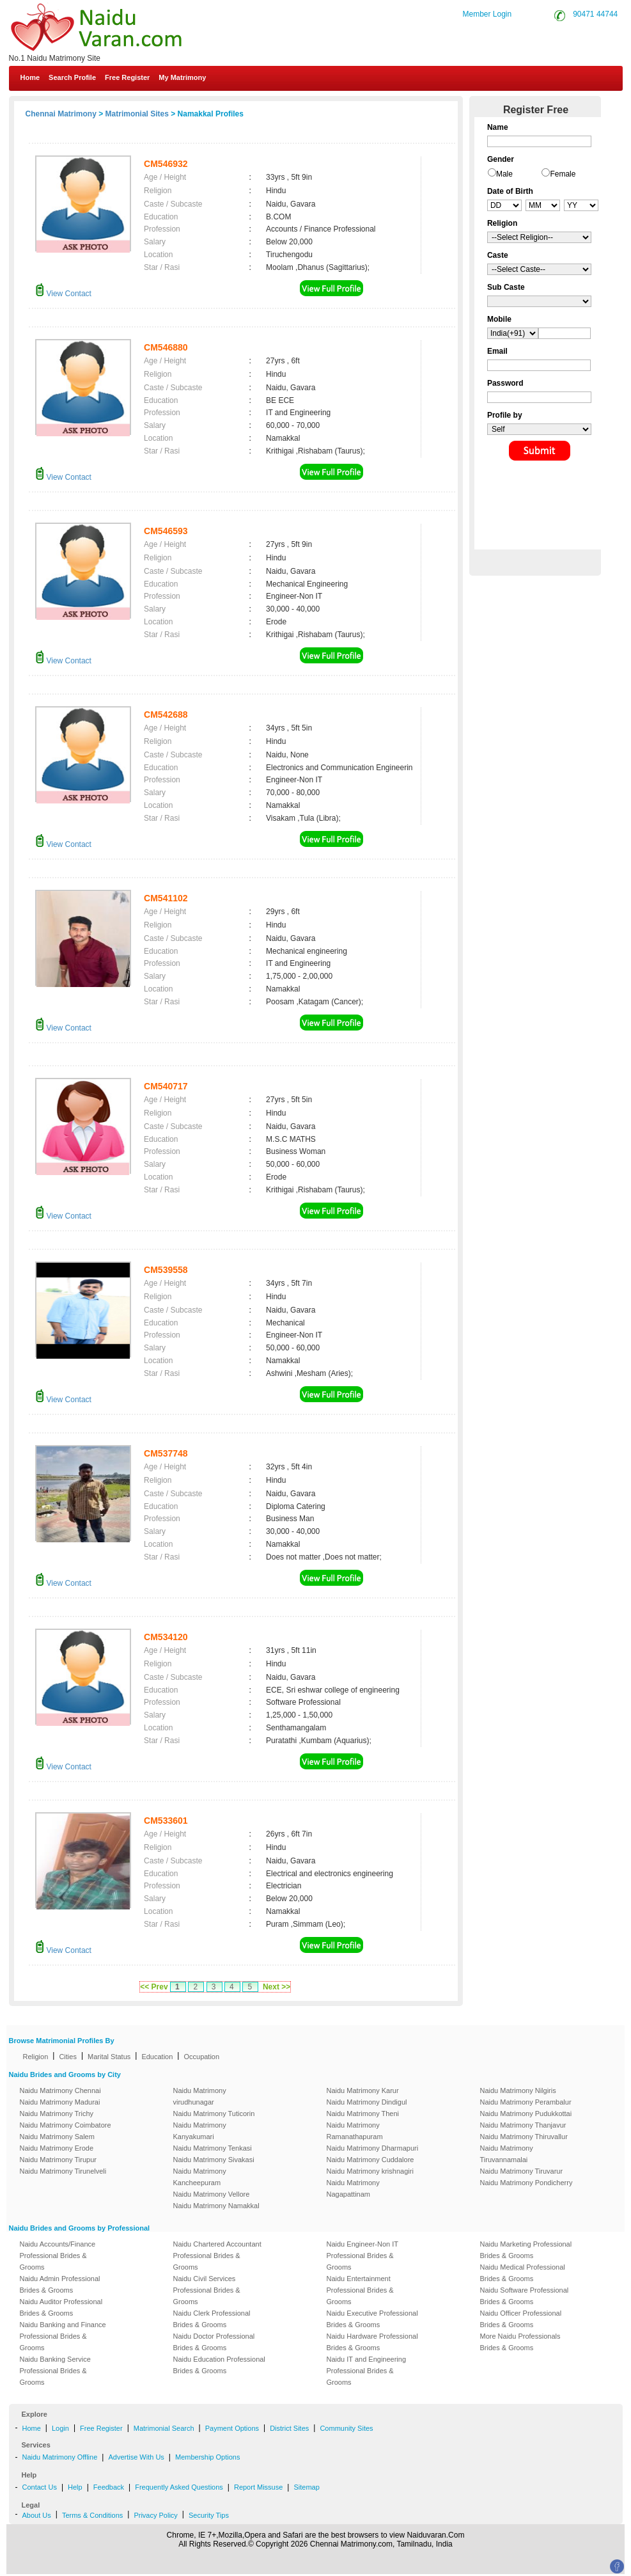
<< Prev (153, 1986)
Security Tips (209, 2515)
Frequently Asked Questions (179, 2487)
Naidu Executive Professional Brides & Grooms (372, 2318)
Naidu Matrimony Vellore (211, 2194)
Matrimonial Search (164, 2428)
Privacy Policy (155, 2515)
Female (562, 174)
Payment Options (232, 2428)
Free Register (127, 77)
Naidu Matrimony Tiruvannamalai (506, 2153)
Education (157, 2056)
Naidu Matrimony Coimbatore (65, 2125)
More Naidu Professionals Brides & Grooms (520, 2341)
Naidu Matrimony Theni (363, 2113)
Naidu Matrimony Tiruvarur (521, 2171)
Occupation (201, 2056)
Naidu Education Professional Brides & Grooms (219, 2365)
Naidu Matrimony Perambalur (526, 2102)
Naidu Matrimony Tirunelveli (63, 2171)
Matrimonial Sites (137, 113)
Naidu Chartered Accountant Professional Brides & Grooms (217, 2255)
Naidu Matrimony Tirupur (58, 2159)
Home (30, 77)
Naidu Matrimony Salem (57, 2136)
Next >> (276, 1986)
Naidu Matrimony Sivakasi (213, 2159)
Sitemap (306, 2487)
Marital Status (109, 2056)
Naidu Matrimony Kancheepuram (199, 2176)
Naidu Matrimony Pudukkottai (526, 2113)
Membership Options (207, 2457)
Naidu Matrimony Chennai (60, 2090)
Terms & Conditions (92, 2515)
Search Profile (72, 77)
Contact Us (39, 2487)
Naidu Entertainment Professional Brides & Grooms (360, 2290)
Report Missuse (258, 2487)
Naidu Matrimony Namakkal (216, 2205)
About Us (36, 2515)
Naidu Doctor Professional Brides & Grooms (214, 2341)
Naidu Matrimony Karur (363, 2090)
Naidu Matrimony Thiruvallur (524, 2136)
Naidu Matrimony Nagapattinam (353, 2188)
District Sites (289, 2428)
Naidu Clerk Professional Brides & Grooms (212, 2318)
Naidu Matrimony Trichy (57, 2113)
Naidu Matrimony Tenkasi (212, 2148)
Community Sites (346, 2428)
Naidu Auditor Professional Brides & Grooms (61, 2307)
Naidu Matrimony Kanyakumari (199, 2130)
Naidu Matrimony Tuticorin (214, 2113)
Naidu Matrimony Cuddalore (370, 2159)
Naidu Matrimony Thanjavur (523, 2125)
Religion (36, 2056)
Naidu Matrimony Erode (57, 2148)
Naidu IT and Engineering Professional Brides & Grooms (367, 2370)
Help (75, 2487)
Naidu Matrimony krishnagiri (370, 2171)
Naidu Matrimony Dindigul (367, 2102)
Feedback (108, 2487)
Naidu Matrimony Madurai (60, 2102)
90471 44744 (595, 14)
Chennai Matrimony (61, 113)
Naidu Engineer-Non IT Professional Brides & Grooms (362, 2255)
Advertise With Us (136, 2457)
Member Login (487, 14)
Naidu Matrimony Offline (60, 2457)
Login (60, 2428)
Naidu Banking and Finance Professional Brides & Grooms (63, 2336)
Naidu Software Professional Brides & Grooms (524, 2295)
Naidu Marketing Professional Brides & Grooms (526, 2249)
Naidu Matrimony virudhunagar (199, 2096)
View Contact (63, 293)
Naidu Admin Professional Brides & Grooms (60, 2284)
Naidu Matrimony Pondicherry (526, 2182)
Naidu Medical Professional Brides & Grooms (522, 2272)
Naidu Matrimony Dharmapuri (373, 2148)
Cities (68, 2056)
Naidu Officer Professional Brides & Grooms (521, 2318)
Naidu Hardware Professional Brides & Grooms (372, 2341)
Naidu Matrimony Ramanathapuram (355, 2130)
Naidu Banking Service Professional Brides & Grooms (55, 2370)
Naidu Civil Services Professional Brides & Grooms (206, 2290)
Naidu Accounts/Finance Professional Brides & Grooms (58, 2255)
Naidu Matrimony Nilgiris (518, 2090)
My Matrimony (182, 77)
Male (504, 174)
